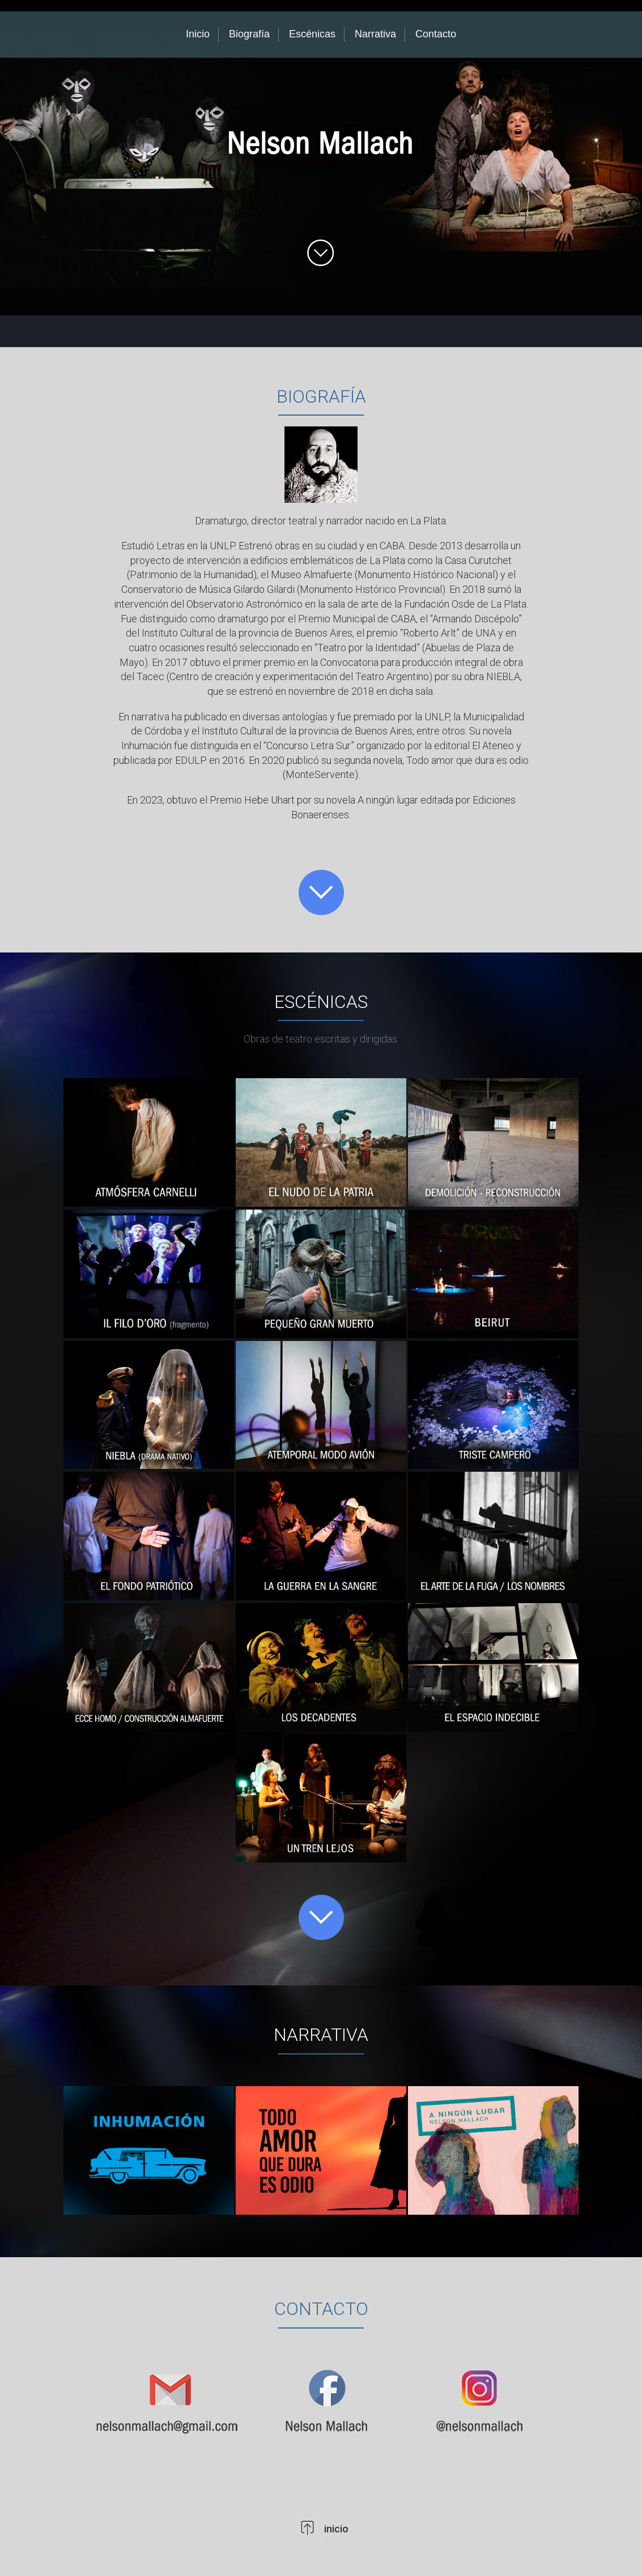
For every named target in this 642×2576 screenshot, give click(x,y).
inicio (335, 2529)
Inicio (198, 34)
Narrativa (375, 34)
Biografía (249, 34)
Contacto (435, 34)
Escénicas (312, 34)
